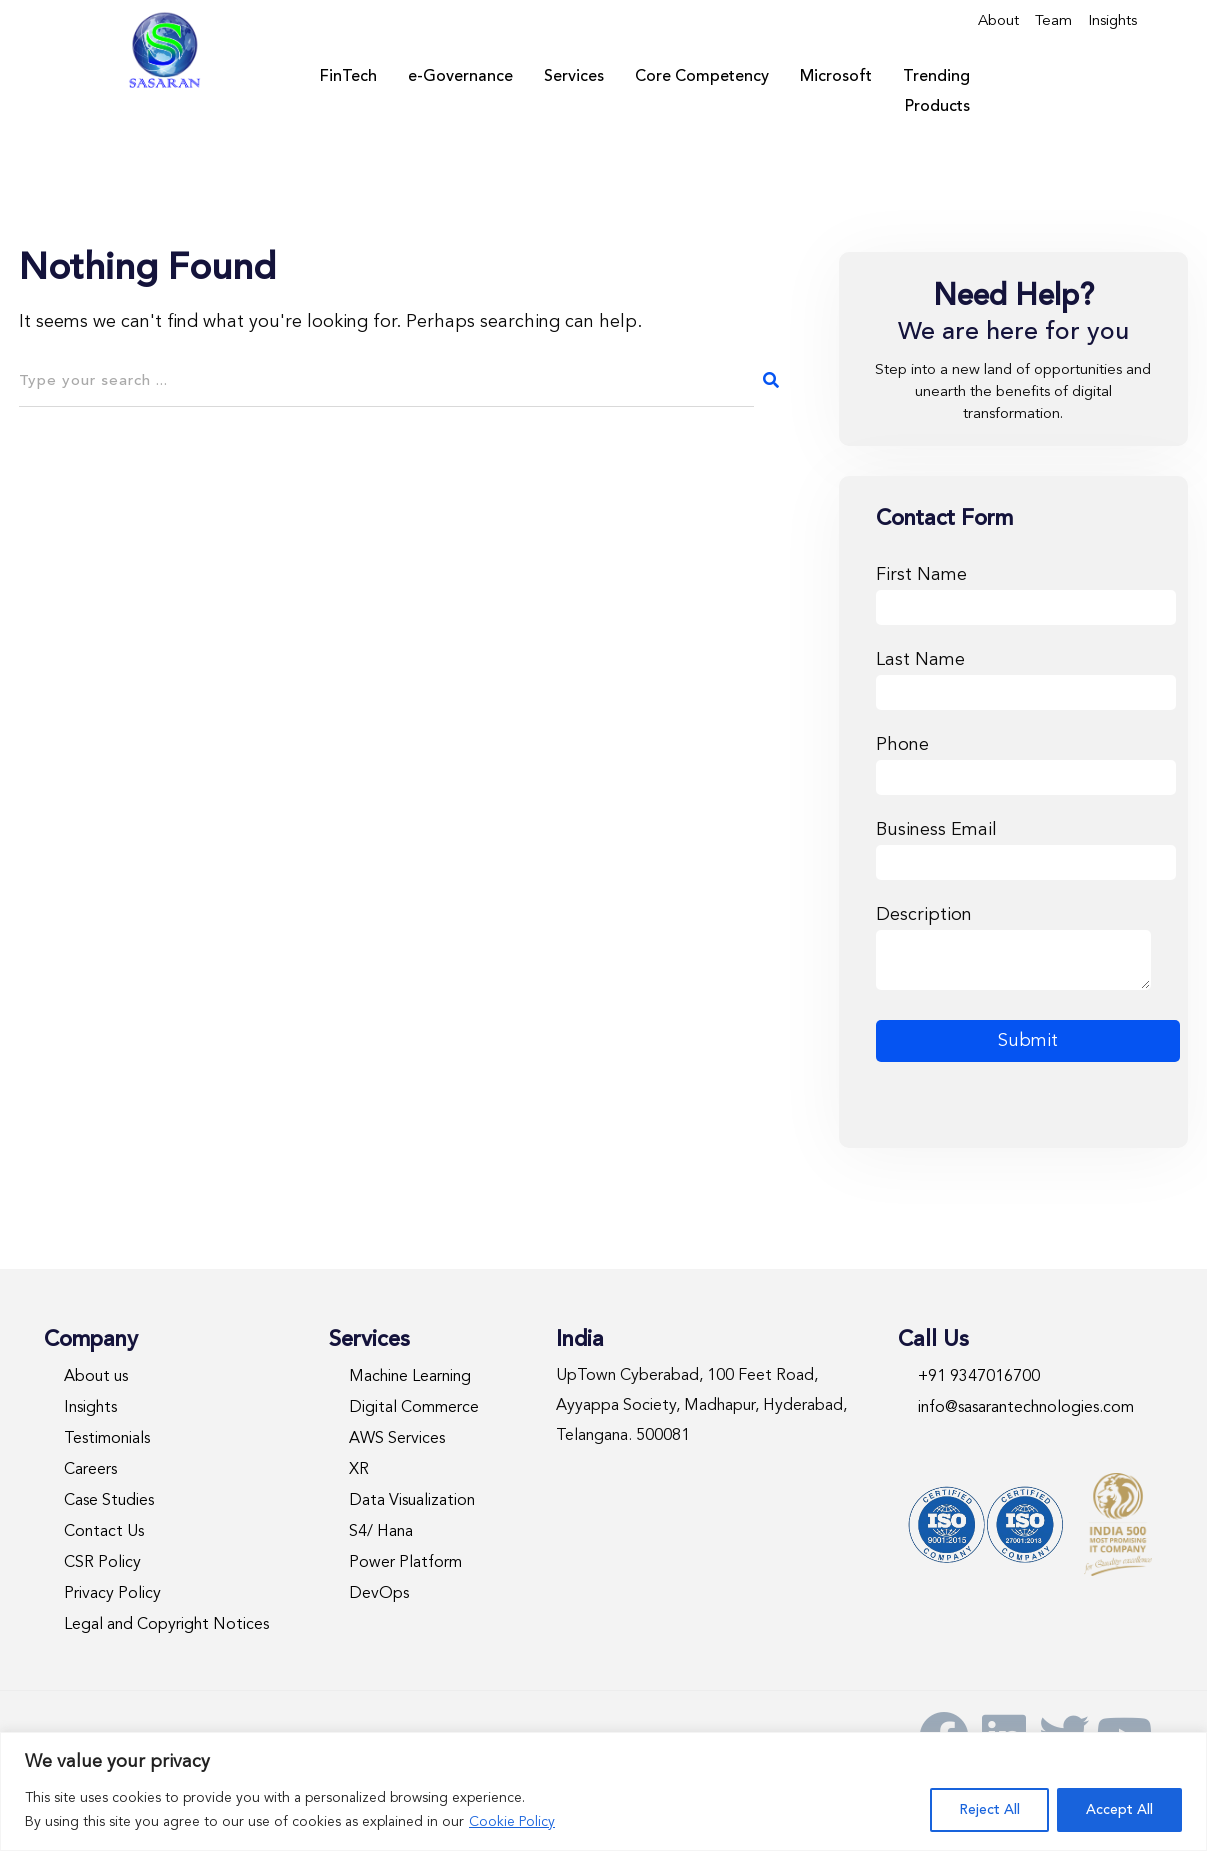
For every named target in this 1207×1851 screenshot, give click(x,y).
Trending (936, 77)
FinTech (348, 77)
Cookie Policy (512, 1822)
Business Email (1026, 846)
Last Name (1026, 676)
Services (574, 77)
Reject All (989, 1810)
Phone (1026, 761)
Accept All (1119, 1810)
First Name (1026, 591)
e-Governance (460, 77)
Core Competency (702, 77)
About (998, 21)
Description (1014, 950)
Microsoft (836, 77)
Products (937, 107)
